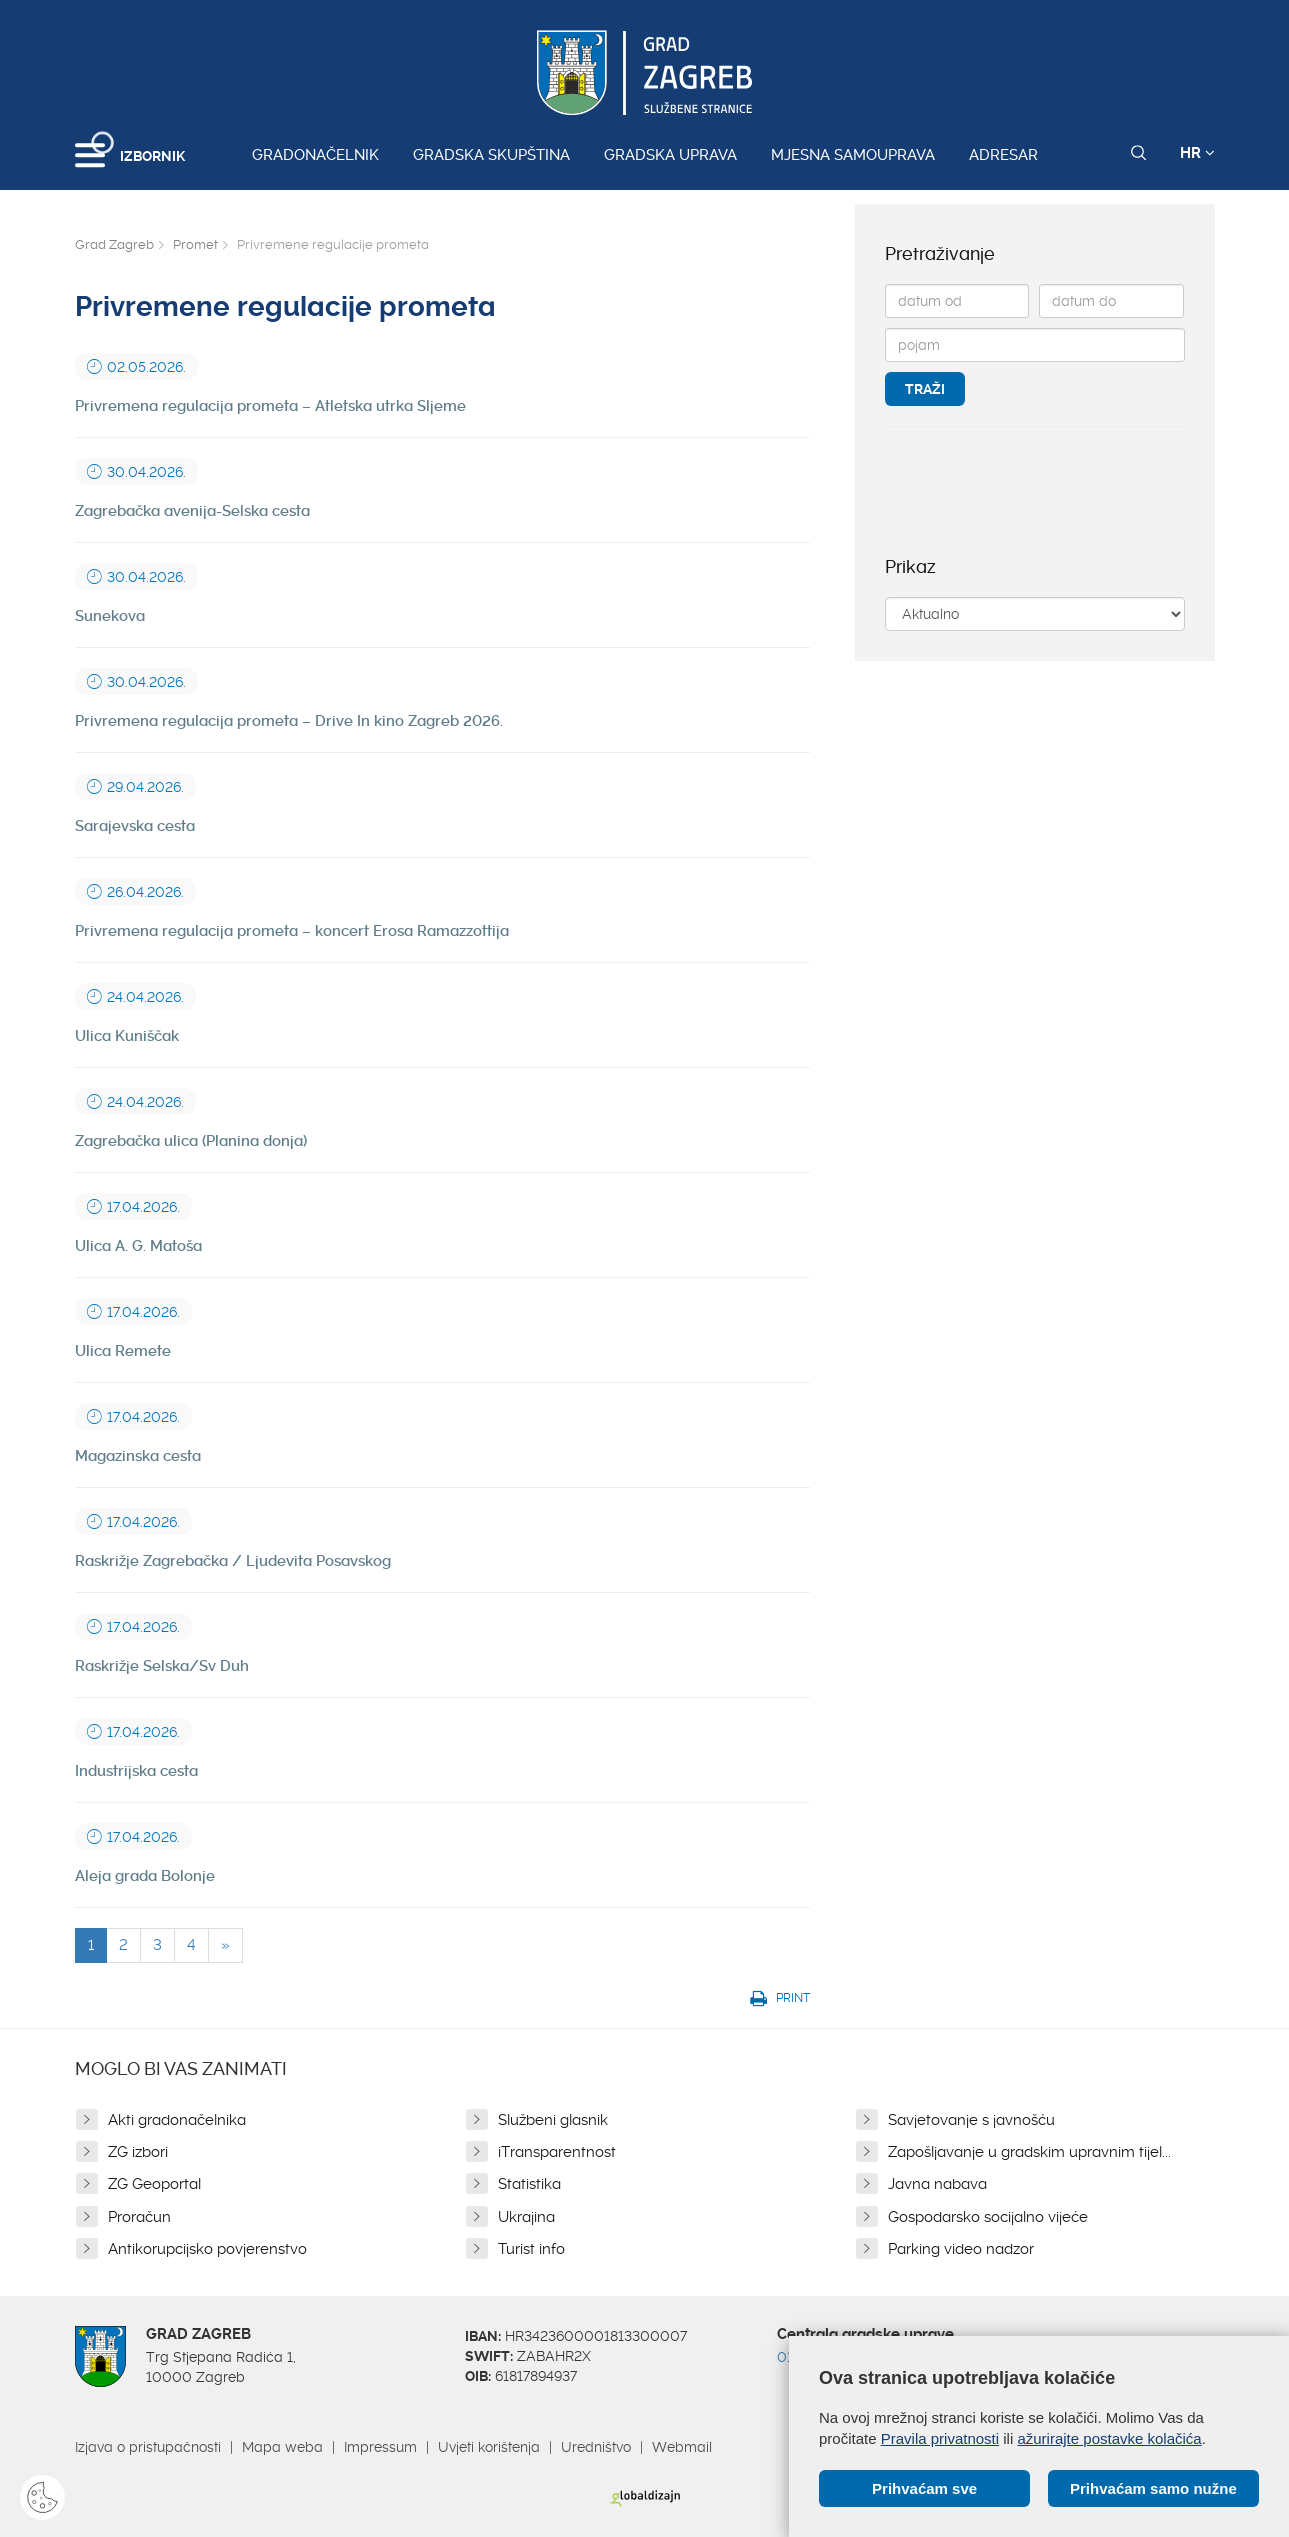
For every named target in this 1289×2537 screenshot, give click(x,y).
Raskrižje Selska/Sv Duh (162, 1666)
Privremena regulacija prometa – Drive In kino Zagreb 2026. (289, 721)
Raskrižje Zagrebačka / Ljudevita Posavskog (233, 1561)
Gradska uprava (670, 155)
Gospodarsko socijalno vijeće (988, 2217)
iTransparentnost (557, 2152)
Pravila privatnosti (940, 2438)
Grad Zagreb (114, 244)
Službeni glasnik (553, 2120)
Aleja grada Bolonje (145, 1876)
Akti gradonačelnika (177, 2120)
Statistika (529, 2184)
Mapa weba (282, 2447)
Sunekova (110, 616)
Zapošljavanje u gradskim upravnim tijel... (1029, 2152)
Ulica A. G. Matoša (138, 1246)
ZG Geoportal (154, 2184)
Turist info (531, 2249)
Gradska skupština (491, 155)
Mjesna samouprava (853, 155)
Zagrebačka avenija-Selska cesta (192, 511)
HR (1197, 153)
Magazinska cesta (138, 1456)
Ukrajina (526, 2217)
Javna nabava (937, 2184)
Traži (925, 389)
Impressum (380, 2447)
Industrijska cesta (136, 1771)
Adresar (1003, 155)
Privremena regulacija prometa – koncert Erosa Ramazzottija (292, 931)
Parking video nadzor (961, 2249)
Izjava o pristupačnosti (148, 2447)
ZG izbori (138, 2152)
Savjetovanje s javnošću (971, 2120)
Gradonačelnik (315, 155)
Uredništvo (596, 2447)
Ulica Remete (123, 1351)
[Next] (225, 1945)
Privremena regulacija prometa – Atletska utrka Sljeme (270, 406)
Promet (195, 244)
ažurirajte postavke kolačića (1109, 2438)
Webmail (682, 2447)
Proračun (139, 2217)
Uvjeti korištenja (489, 2447)
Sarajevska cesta (135, 826)
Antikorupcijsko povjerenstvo (207, 2249)
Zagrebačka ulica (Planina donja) (191, 1141)
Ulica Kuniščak (127, 1036)
